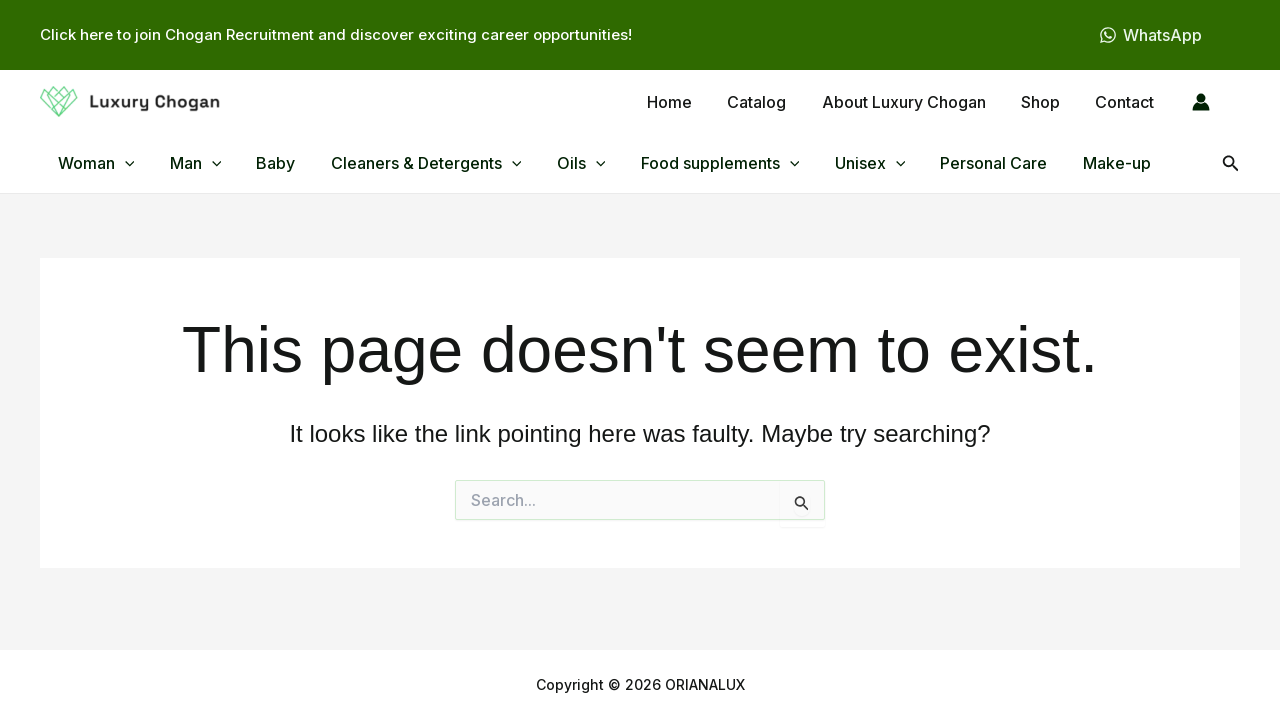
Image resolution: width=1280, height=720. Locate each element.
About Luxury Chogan (912, 102)
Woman (94, 163)
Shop (1045, 102)
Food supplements (701, 163)
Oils (566, 163)
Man (191, 163)
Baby (267, 163)
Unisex (848, 163)
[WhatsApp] (1150, 35)
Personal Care (969, 163)
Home (684, 102)
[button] (123, 163)
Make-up (1089, 163)
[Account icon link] (1201, 102)
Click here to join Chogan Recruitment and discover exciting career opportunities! (336, 34)
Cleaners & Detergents (414, 163)
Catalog (768, 102)
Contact (1126, 102)
